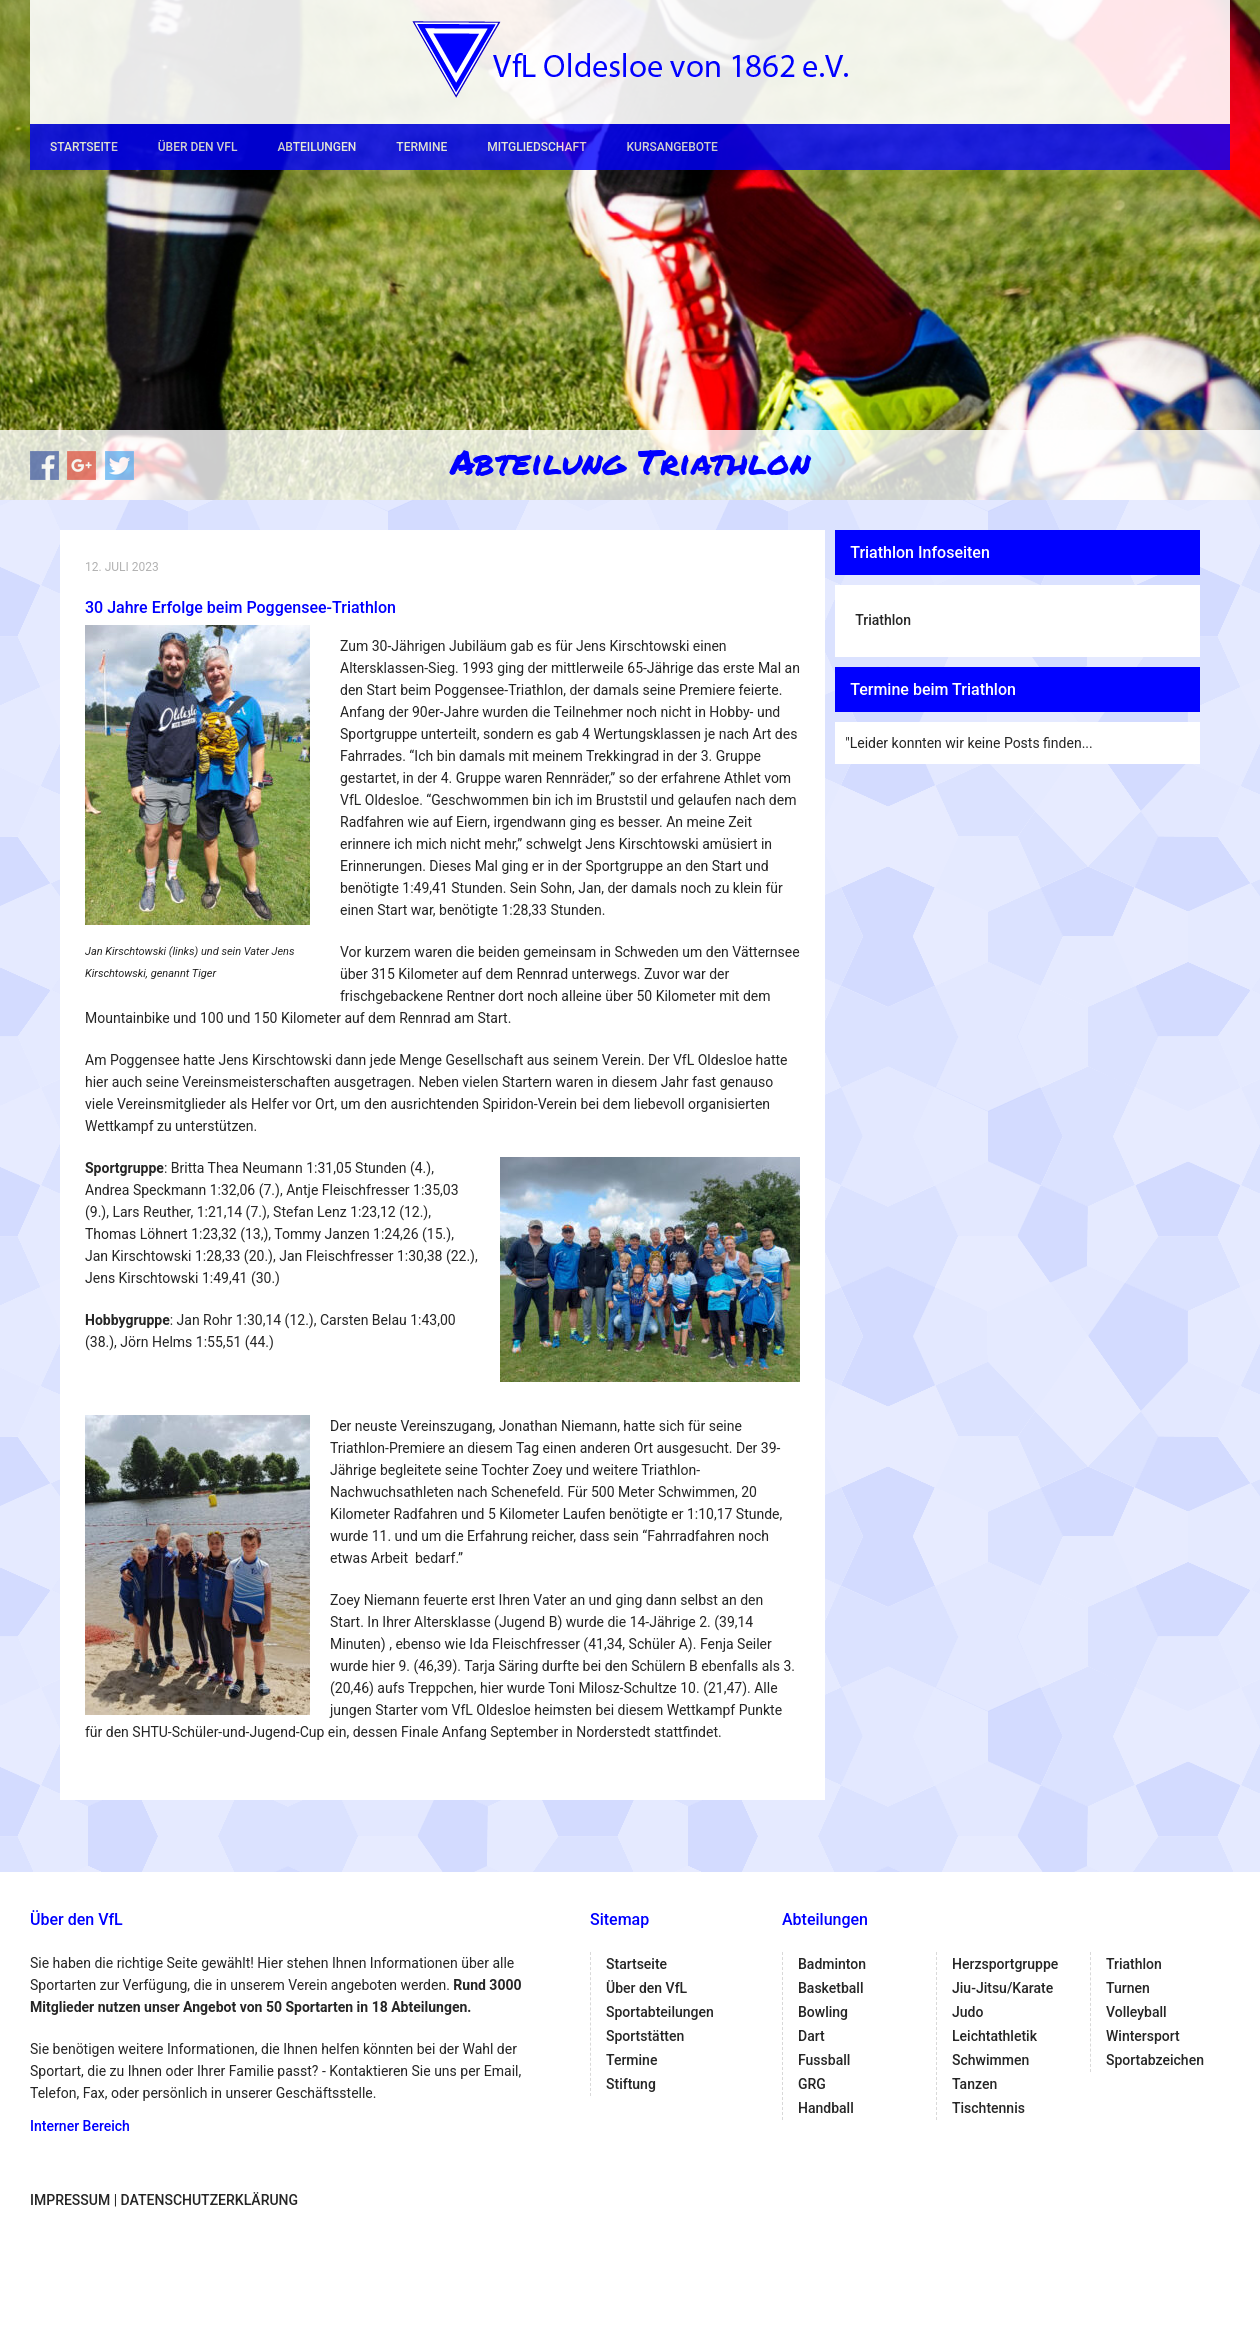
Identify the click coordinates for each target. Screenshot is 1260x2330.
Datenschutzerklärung (209, 2200)
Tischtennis (988, 2108)
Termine (421, 147)
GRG (812, 2084)
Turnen (1128, 1988)
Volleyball (1136, 2012)
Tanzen (974, 2084)
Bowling (823, 2012)
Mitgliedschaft (536, 147)
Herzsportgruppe (1005, 1964)
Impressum (70, 2200)
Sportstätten (645, 2036)
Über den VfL (198, 147)
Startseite (84, 147)
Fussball (824, 2060)
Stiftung (631, 2084)
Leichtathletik (994, 2036)
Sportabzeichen (1155, 2060)
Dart (811, 2036)
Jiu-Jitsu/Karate (1002, 1988)
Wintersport (1143, 2036)
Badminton (832, 1964)
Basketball (830, 1988)
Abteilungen (316, 147)
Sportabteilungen (660, 2012)
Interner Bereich (80, 2126)
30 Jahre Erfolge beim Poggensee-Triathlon (240, 607)
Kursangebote (671, 147)
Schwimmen (990, 2060)
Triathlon (883, 620)
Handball (826, 2108)
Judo (967, 2012)
